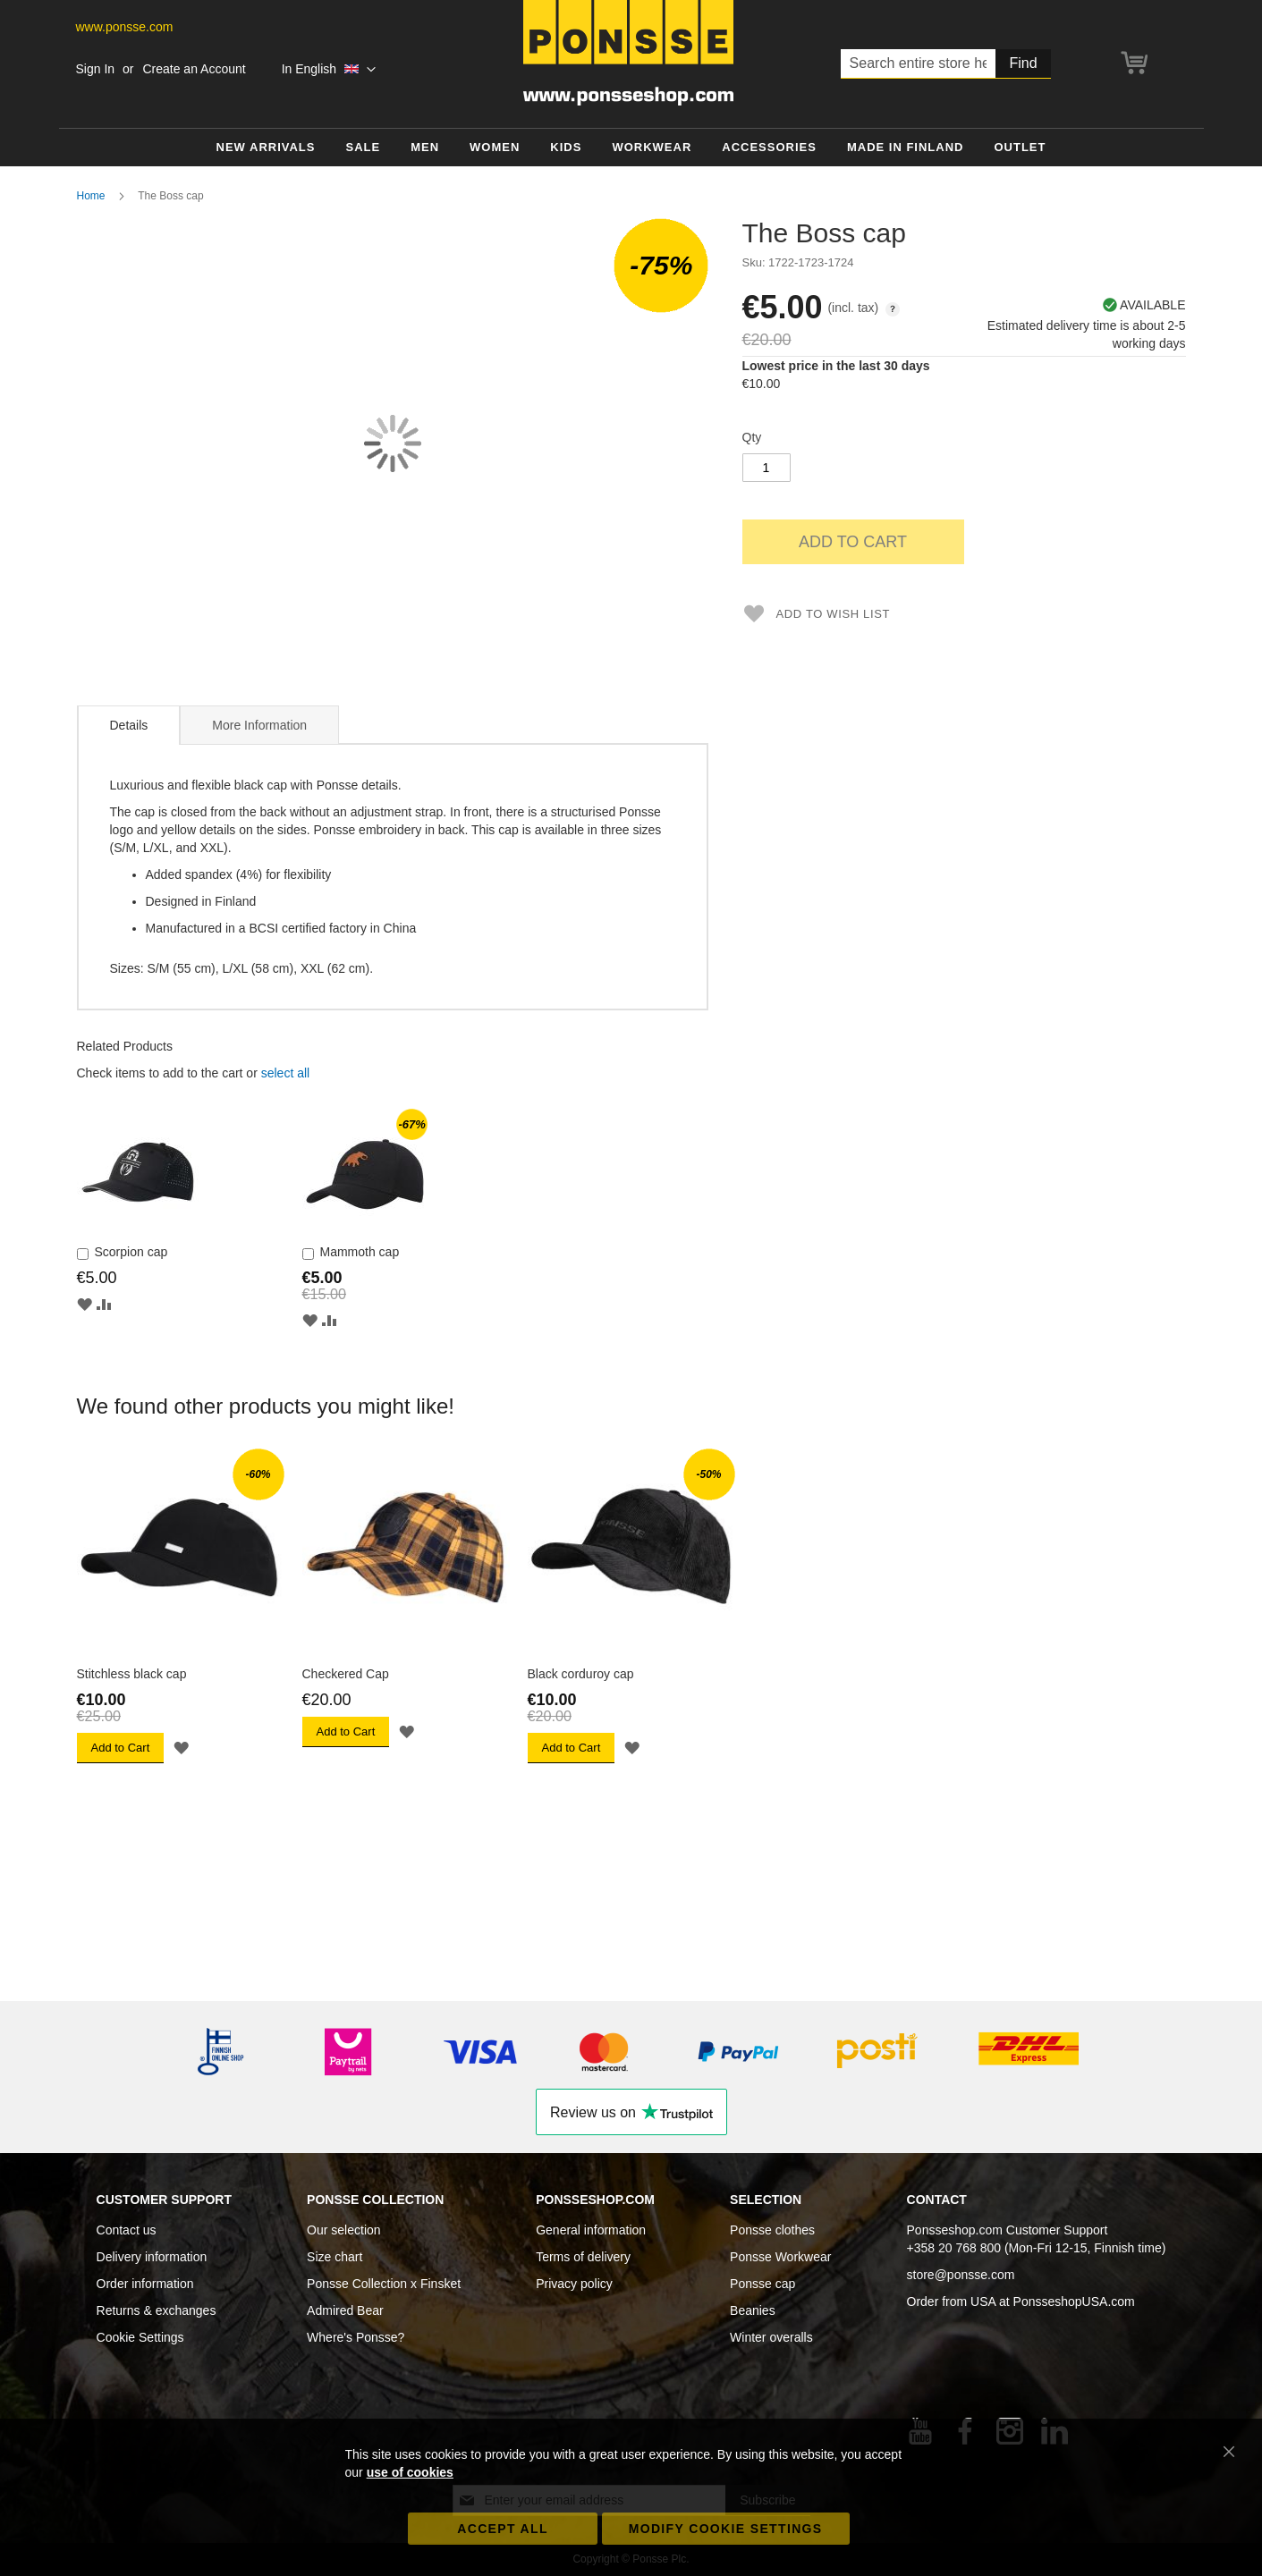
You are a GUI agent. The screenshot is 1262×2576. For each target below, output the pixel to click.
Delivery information (152, 2257)
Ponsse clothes (772, 2230)
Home (91, 196)
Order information (145, 2283)
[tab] (129, 725)
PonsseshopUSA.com (1074, 2301)
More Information (259, 725)
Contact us (127, 2230)
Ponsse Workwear (780, 2257)
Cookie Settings (140, 2337)
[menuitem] (266, 148)
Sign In (95, 69)
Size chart (334, 2257)
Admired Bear (345, 2310)
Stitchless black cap (132, 1674)
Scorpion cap (131, 1252)
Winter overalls (771, 2337)
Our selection (343, 2230)
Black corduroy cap (581, 1674)
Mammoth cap (360, 1252)
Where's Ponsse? (355, 2337)
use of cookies (410, 2472)
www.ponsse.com (125, 27)
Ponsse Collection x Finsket (384, 2283)
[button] (329, 70)
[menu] (631, 148)
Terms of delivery (583, 2257)
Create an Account (193, 69)
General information (591, 2230)
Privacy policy (574, 2283)
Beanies (752, 2310)
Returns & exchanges (156, 2310)
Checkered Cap (345, 1674)
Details (129, 725)
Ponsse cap (762, 2283)
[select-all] (285, 1073)
